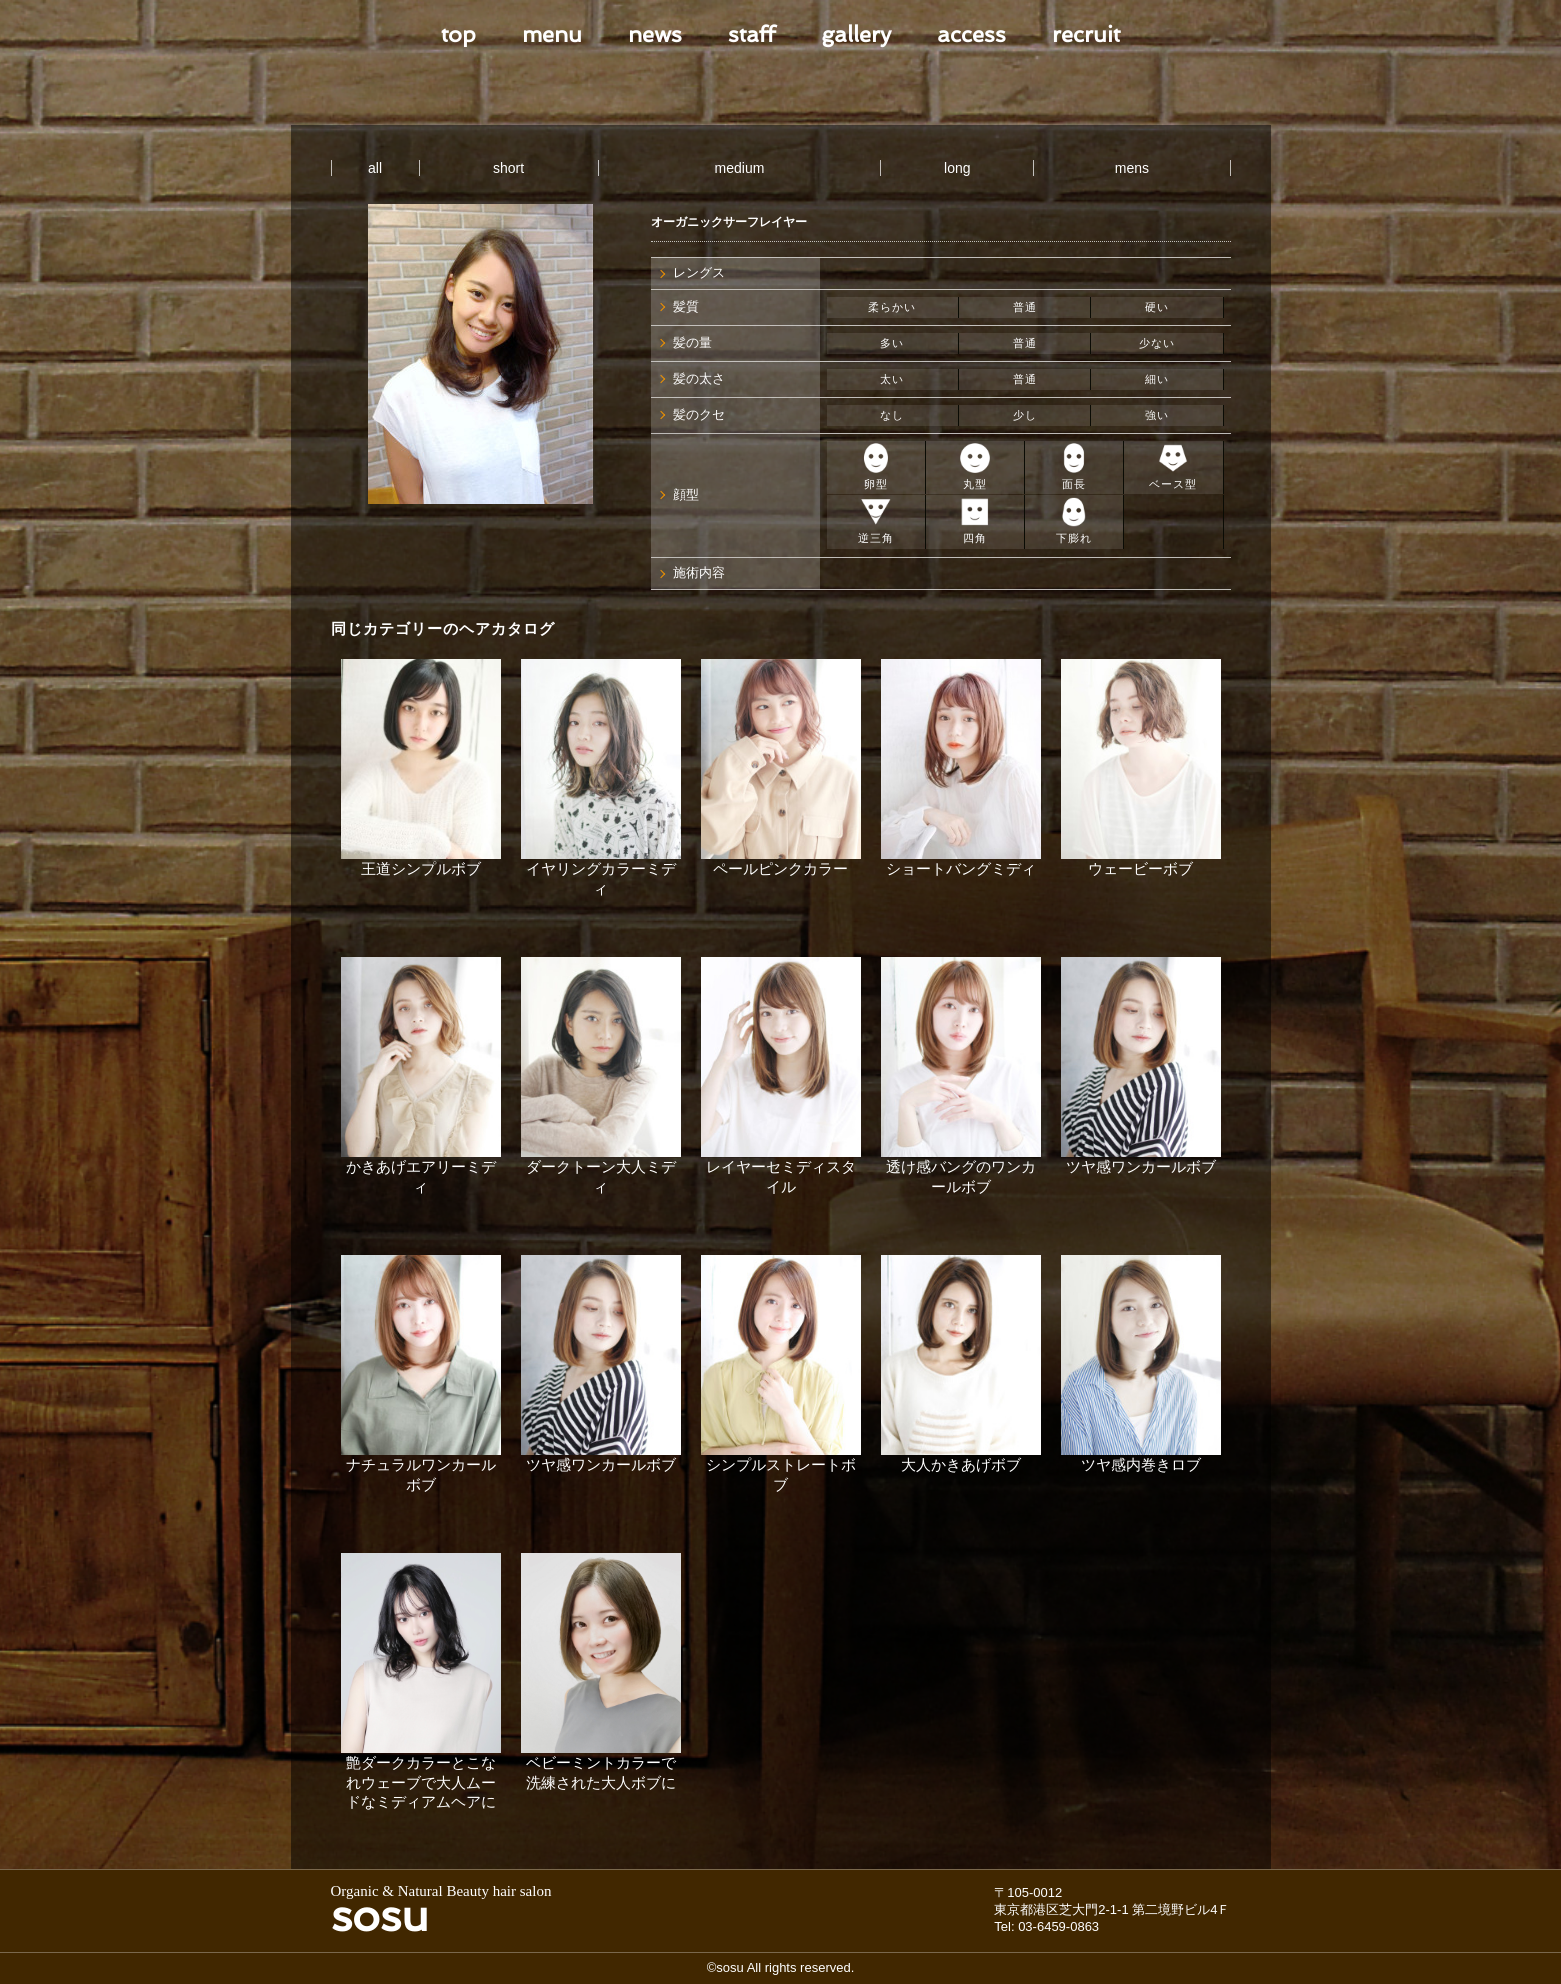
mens (1132, 168)
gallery (856, 34)
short (508, 168)
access (971, 34)
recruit (1086, 34)
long (957, 168)
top (458, 34)
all (375, 168)
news (655, 34)
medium (740, 168)
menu (552, 34)
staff (751, 34)
